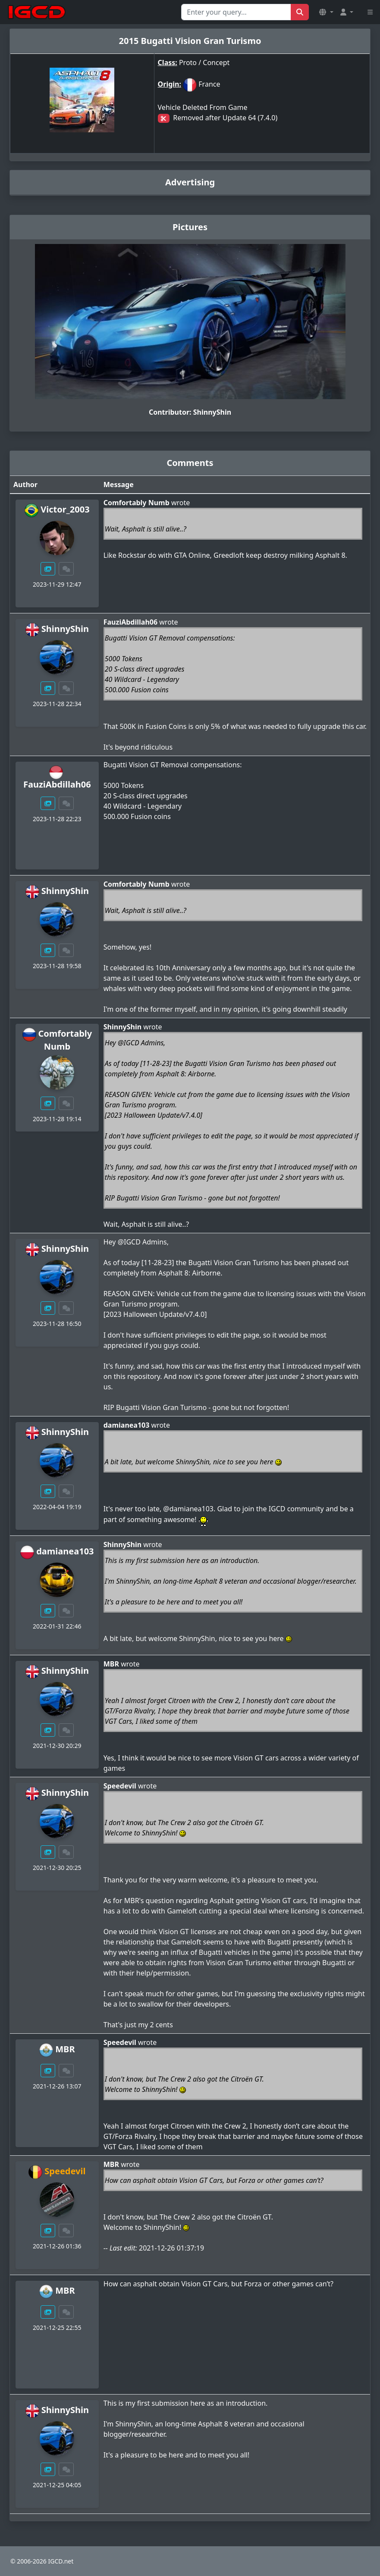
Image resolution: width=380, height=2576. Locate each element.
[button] (326, 12)
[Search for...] (236, 12)
